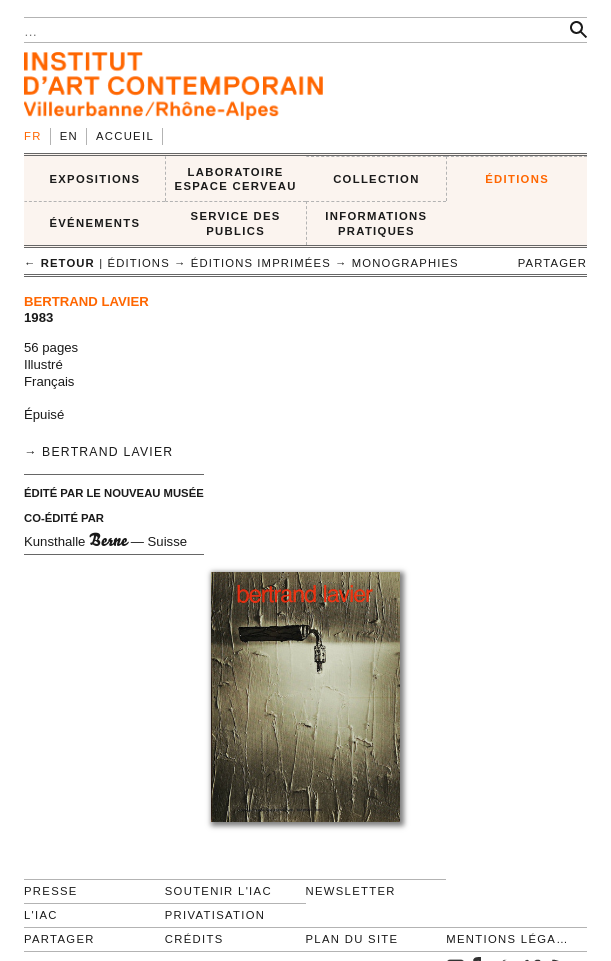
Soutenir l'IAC (218, 891)
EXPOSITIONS (94, 179)
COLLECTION (376, 179)
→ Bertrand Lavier (98, 452)
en (69, 136)
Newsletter (351, 891)
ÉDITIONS (517, 179)
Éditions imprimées (261, 263)
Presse (51, 891)
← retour (59, 263)
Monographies (405, 263)
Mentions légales (508, 939)
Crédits (194, 939)
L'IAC (41, 915)
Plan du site (352, 939)
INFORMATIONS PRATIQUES (376, 223)
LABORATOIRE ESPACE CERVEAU (236, 179)
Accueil (125, 136)
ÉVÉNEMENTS (94, 223)
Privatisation (215, 915)
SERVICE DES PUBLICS (236, 223)
